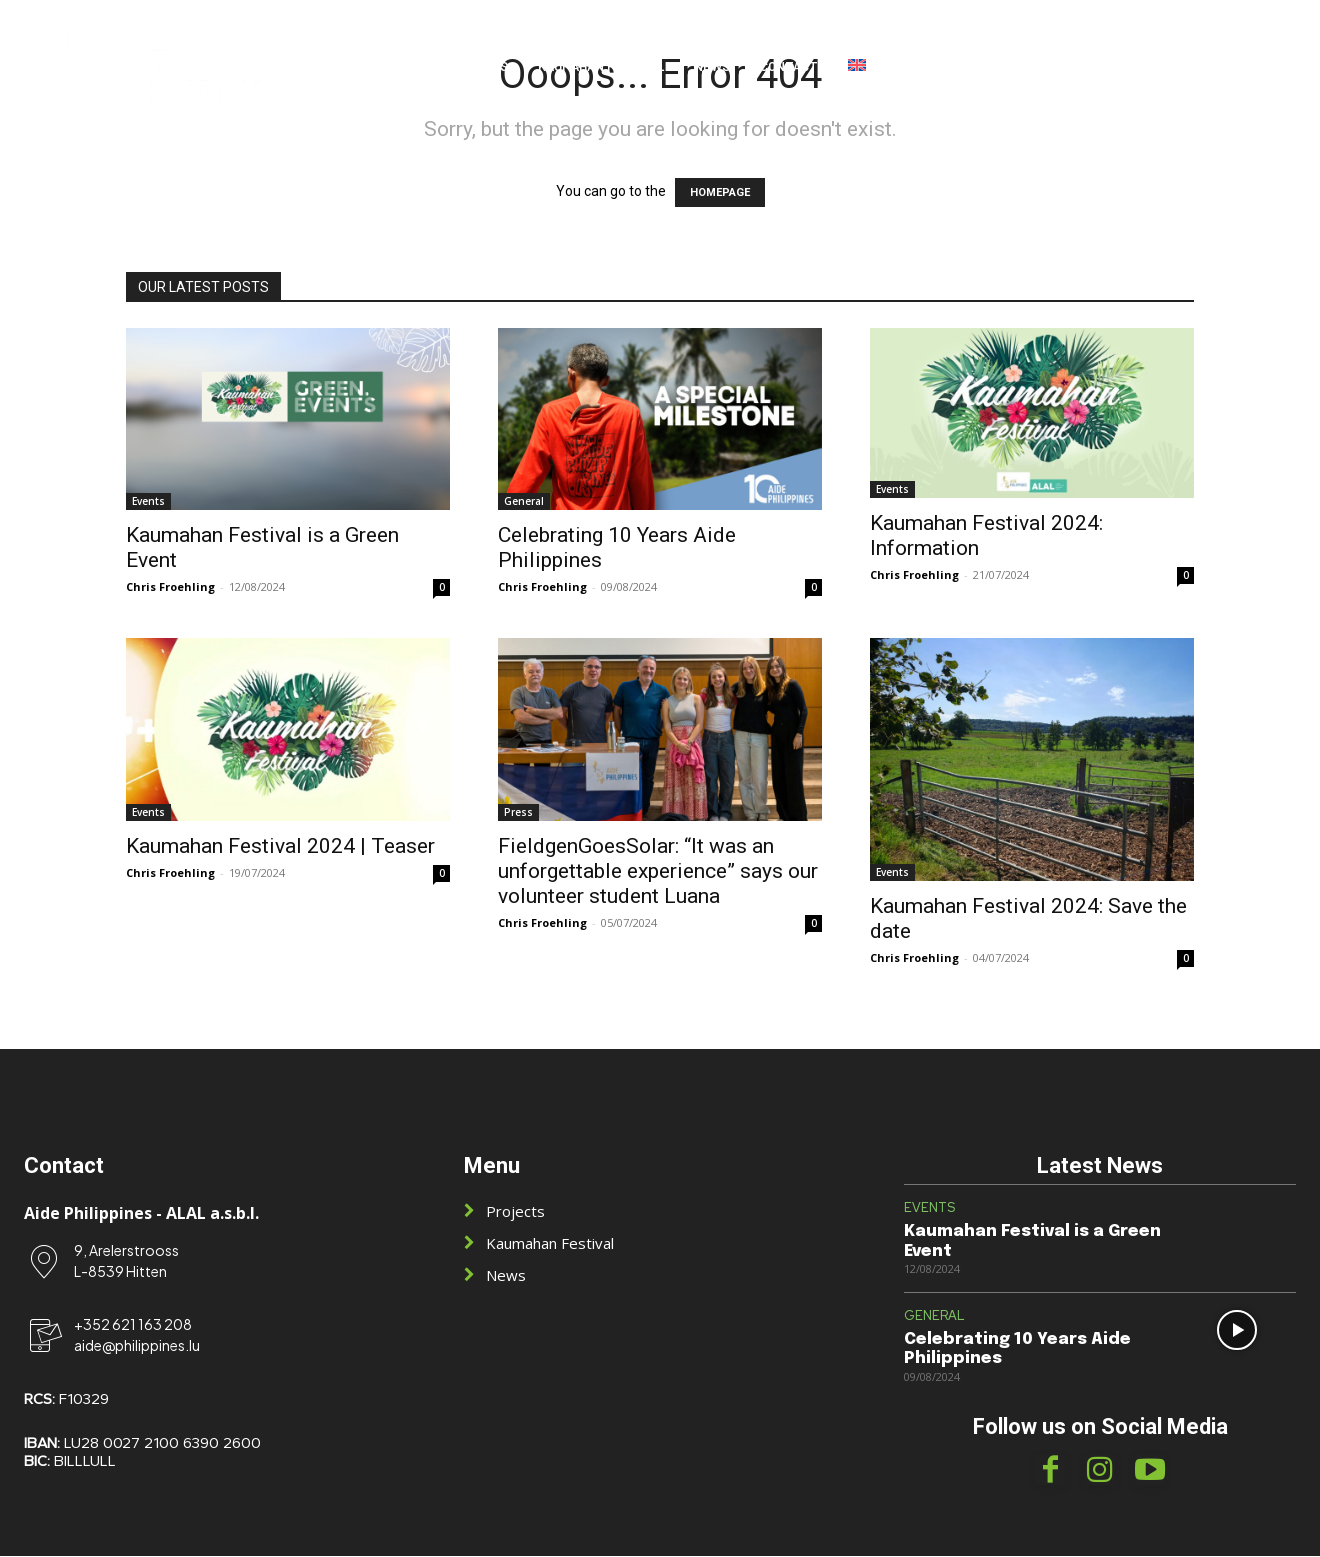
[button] (1238, 66)
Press (518, 812)
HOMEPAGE (720, 192)
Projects (515, 1212)
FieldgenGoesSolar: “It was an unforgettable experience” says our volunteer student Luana (658, 871)
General (524, 501)
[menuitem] (857, 66)
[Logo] (164, 65)
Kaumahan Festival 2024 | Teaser (280, 846)
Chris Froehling (170, 586)
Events (148, 501)
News (506, 1276)
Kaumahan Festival (550, 1244)
